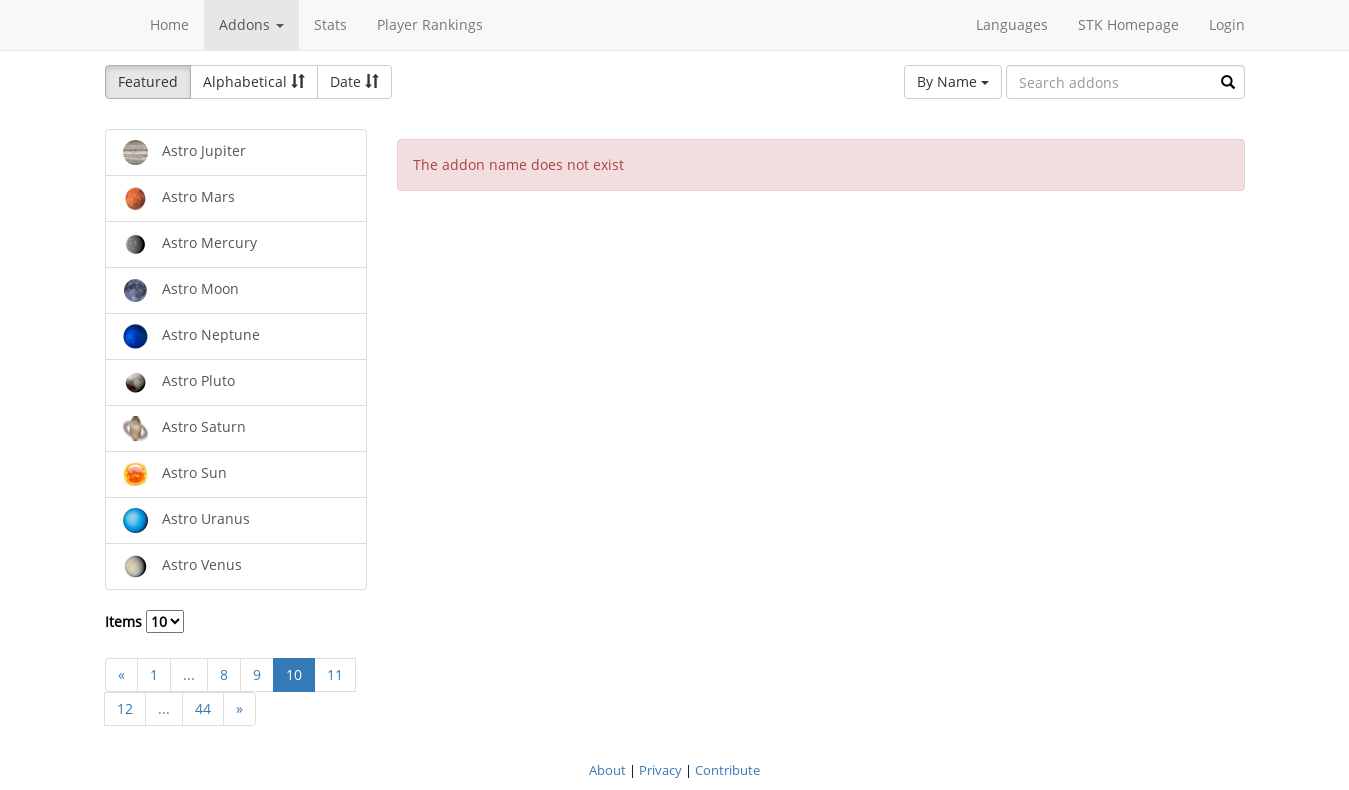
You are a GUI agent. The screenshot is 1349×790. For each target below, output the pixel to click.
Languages (1012, 24)
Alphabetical (254, 81)
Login (1227, 24)
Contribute (727, 770)
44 (203, 708)
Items (144, 621)
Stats (330, 24)
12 (125, 708)
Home (169, 24)
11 (335, 674)
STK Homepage (1128, 24)
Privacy (660, 770)
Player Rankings (430, 24)
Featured (148, 81)
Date (354, 81)
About (607, 770)
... (189, 674)
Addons (251, 24)
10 (294, 674)
